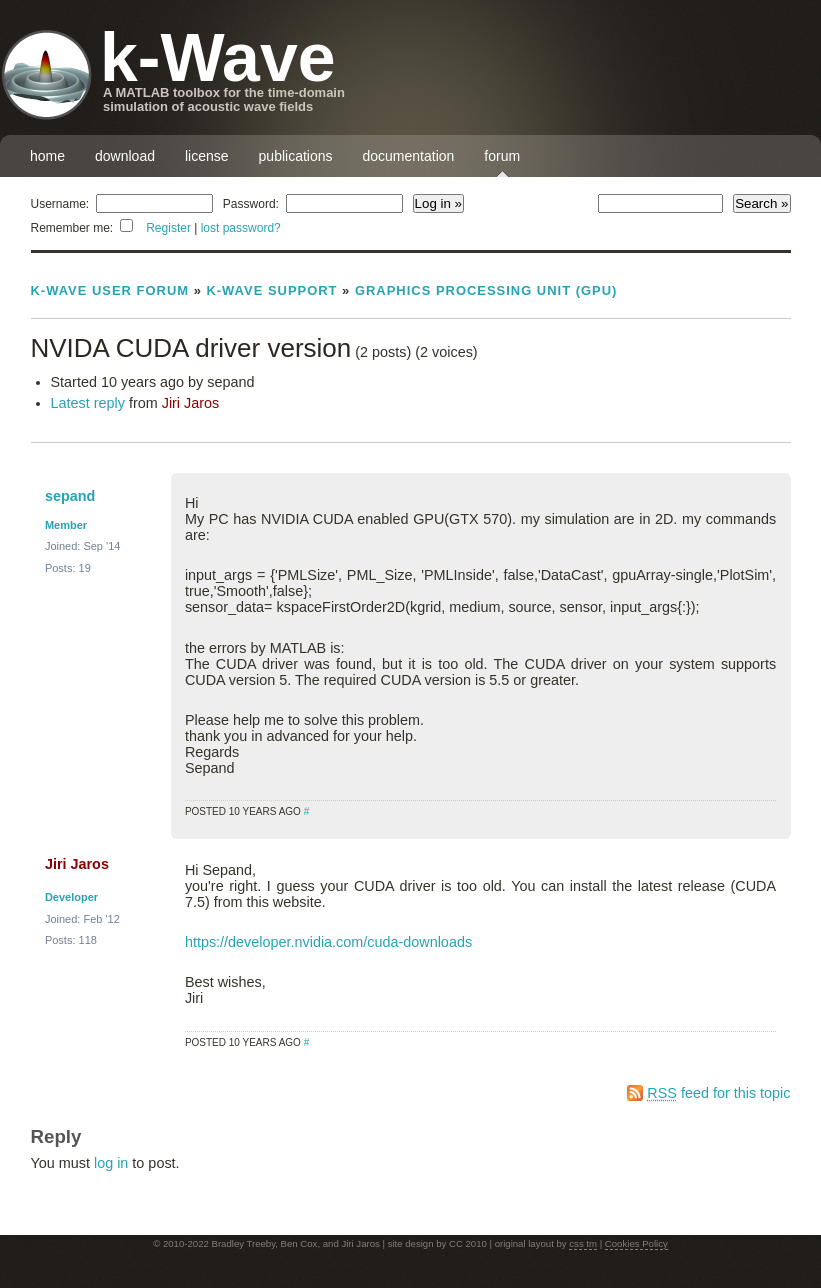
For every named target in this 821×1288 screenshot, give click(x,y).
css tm (583, 1243)
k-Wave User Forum (110, 290)
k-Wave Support (271, 290)
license (207, 156)
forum (502, 156)
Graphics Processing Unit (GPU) (486, 290)
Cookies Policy (636, 1243)
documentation (409, 156)
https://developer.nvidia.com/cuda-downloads (328, 942)
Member (66, 525)
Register (168, 228)
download (125, 156)
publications (296, 156)
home (47, 156)
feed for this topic (718, 1093)
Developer (71, 897)
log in (111, 1163)
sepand (70, 496)
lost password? (241, 228)
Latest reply (88, 403)
